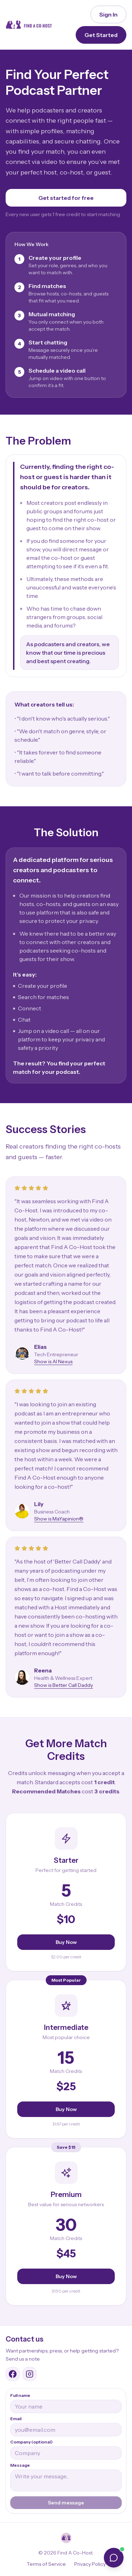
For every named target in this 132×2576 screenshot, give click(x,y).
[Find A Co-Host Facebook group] (13, 2374)
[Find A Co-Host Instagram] (30, 2374)
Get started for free (66, 197)
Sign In (108, 14)
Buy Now (66, 1942)
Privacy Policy (90, 2564)
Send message (66, 2502)
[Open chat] (114, 2558)
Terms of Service (46, 2564)
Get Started (101, 34)
